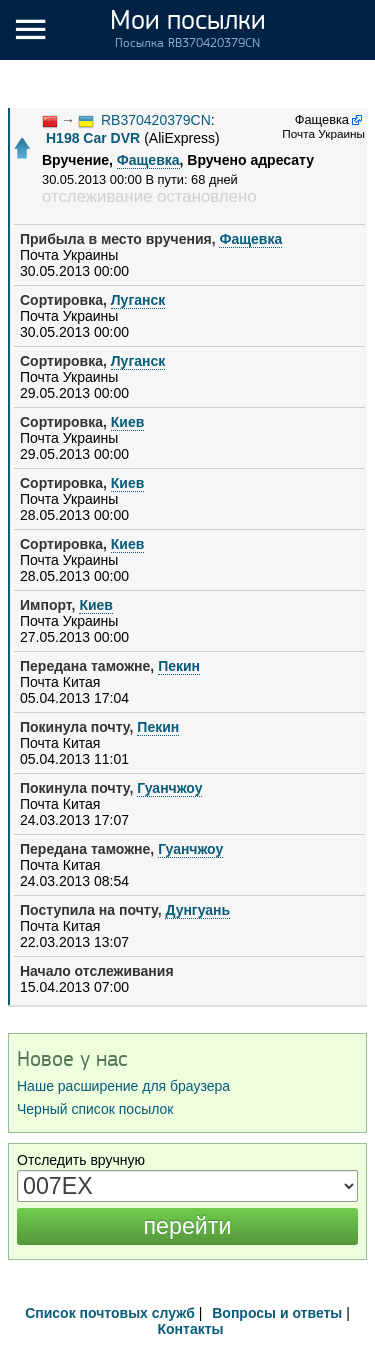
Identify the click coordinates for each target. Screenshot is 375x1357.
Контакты (190, 1329)
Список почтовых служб (110, 1313)
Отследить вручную (81, 1160)
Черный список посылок (95, 1109)
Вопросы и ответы (277, 1313)
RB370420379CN (156, 120)
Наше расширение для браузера (123, 1086)
